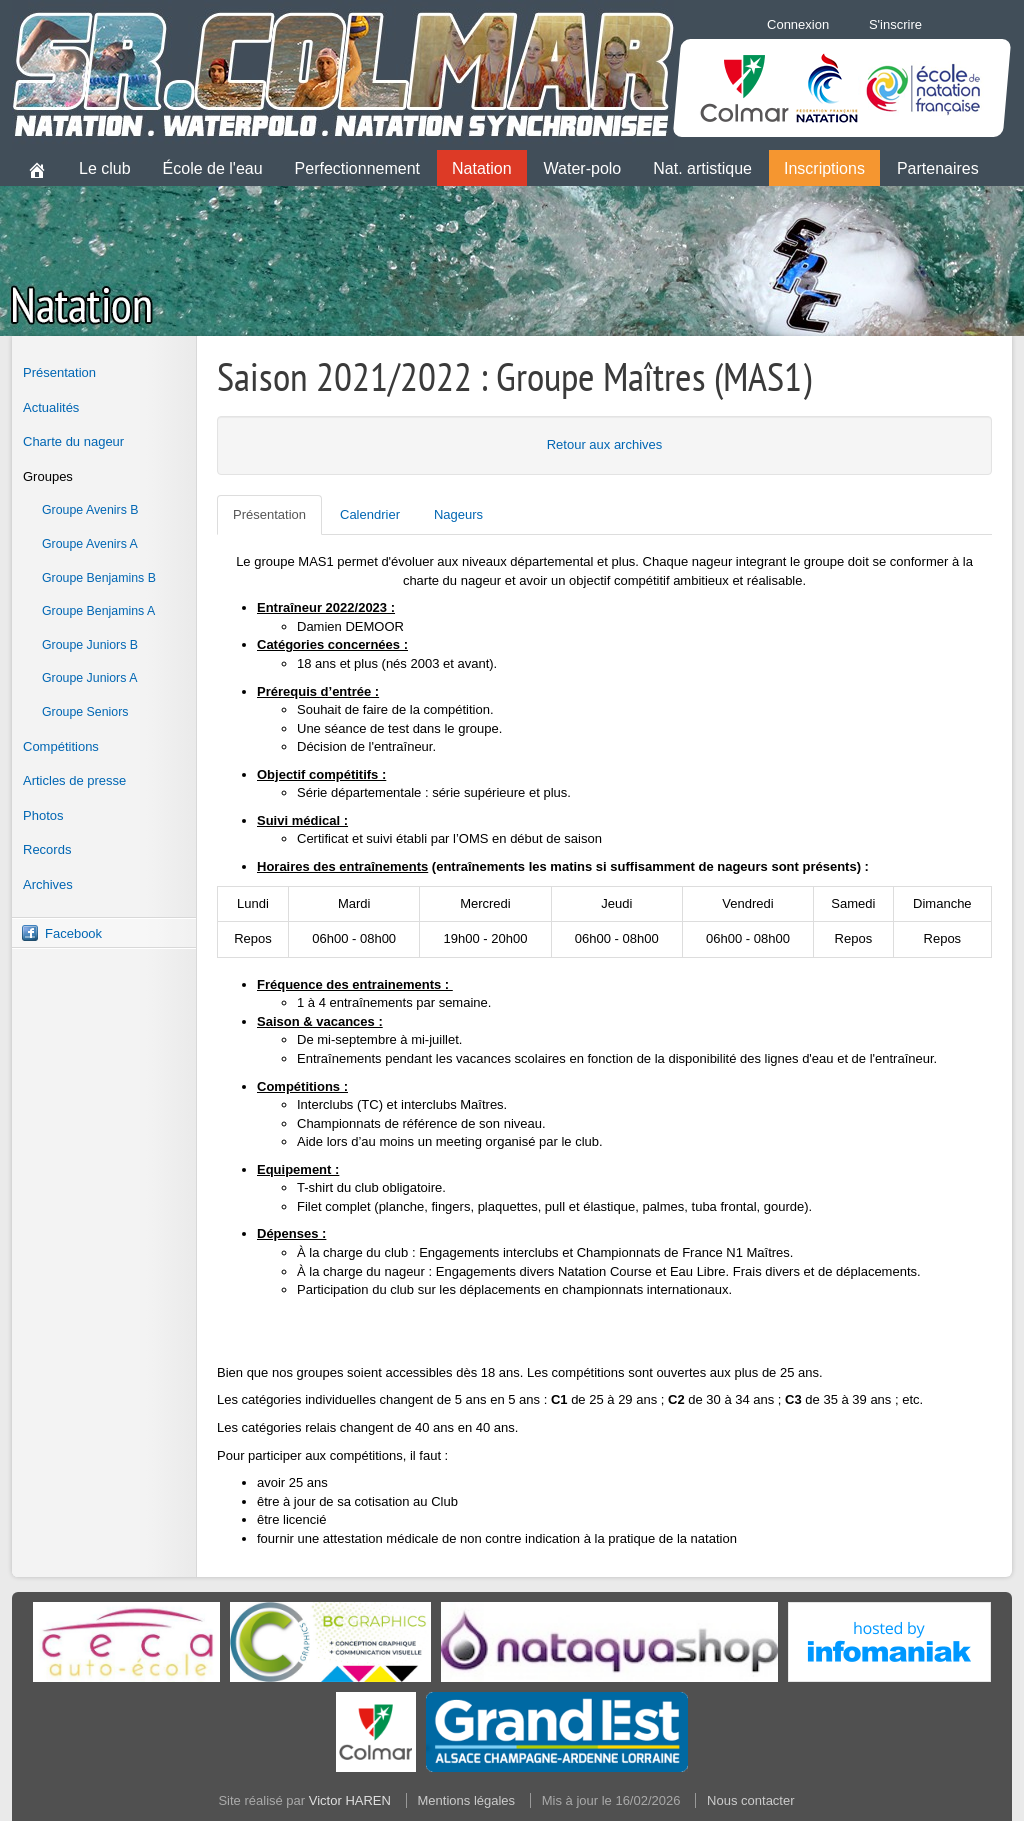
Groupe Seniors (85, 712)
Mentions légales (467, 1800)
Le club (105, 168)
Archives (48, 884)
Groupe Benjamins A (98, 611)
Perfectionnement (357, 168)
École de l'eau (213, 168)
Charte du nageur (73, 441)
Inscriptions (824, 168)
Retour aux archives (605, 444)
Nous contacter (750, 1800)
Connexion (798, 24)
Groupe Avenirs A (90, 544)
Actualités (51, 407)
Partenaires (938, 168)
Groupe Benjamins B (99, 578)
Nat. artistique (702, 168)
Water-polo (583, 168)
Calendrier (370, 514)
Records (47, 849)
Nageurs (458, 514)
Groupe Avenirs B (90, 510)
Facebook (73, 933)
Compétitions (61, 746)
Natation (482, 168)
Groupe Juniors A (89, 678)
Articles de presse (74, 780)
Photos (43, 815)
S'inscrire (895, 24)
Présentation (59, 372)
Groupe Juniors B (90, 645)
